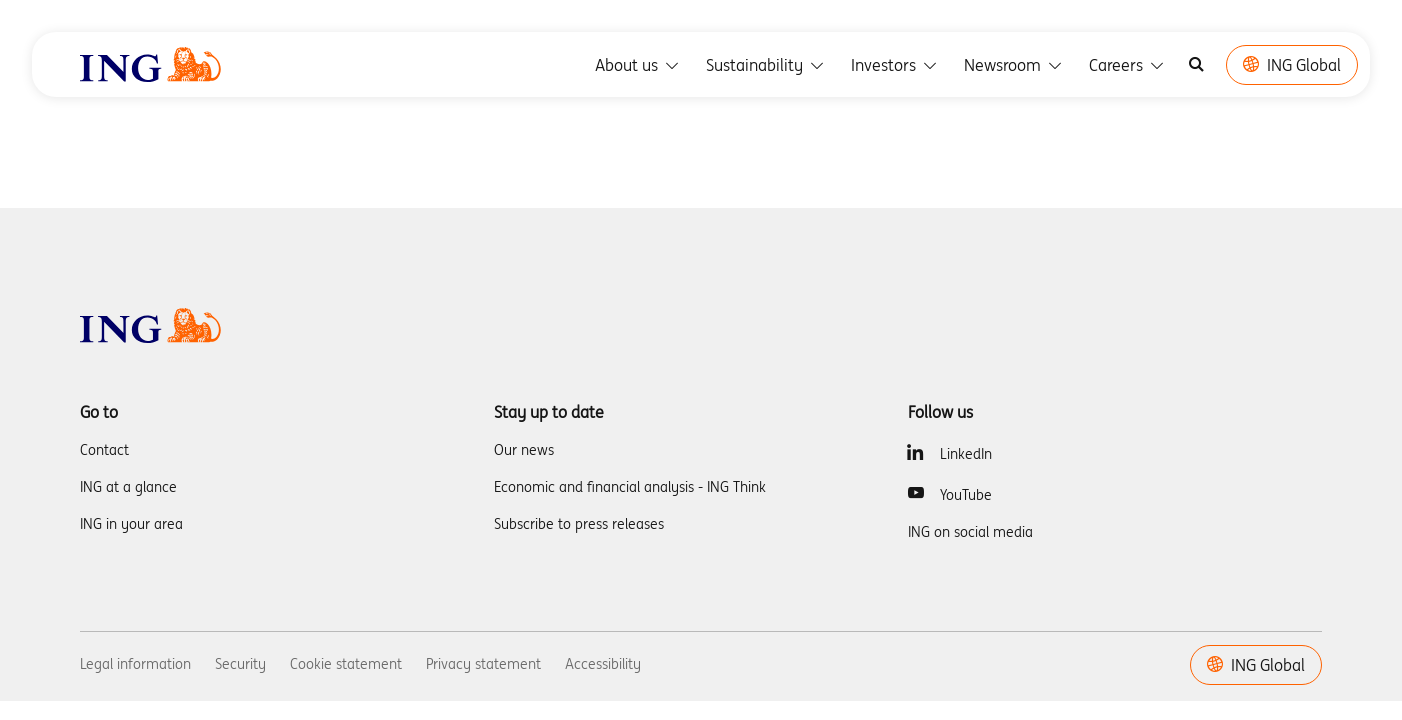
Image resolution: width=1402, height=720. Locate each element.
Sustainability (766, 65)
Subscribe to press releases (579, 524)
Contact (104, 450)
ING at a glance (128, 487)
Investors (895, 65)
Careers (1128, 65)
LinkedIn (966, 454)
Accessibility (603, 664)
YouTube (966, 495)
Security (240, 664)
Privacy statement (483, 664)
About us (638, 65)
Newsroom (1014, 65)
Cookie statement (346, 664)
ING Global (1292, 65)
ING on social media (970, 532)
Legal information (135, 664)
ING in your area (131, 524)
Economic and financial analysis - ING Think (630, 487)
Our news (524, 450)
